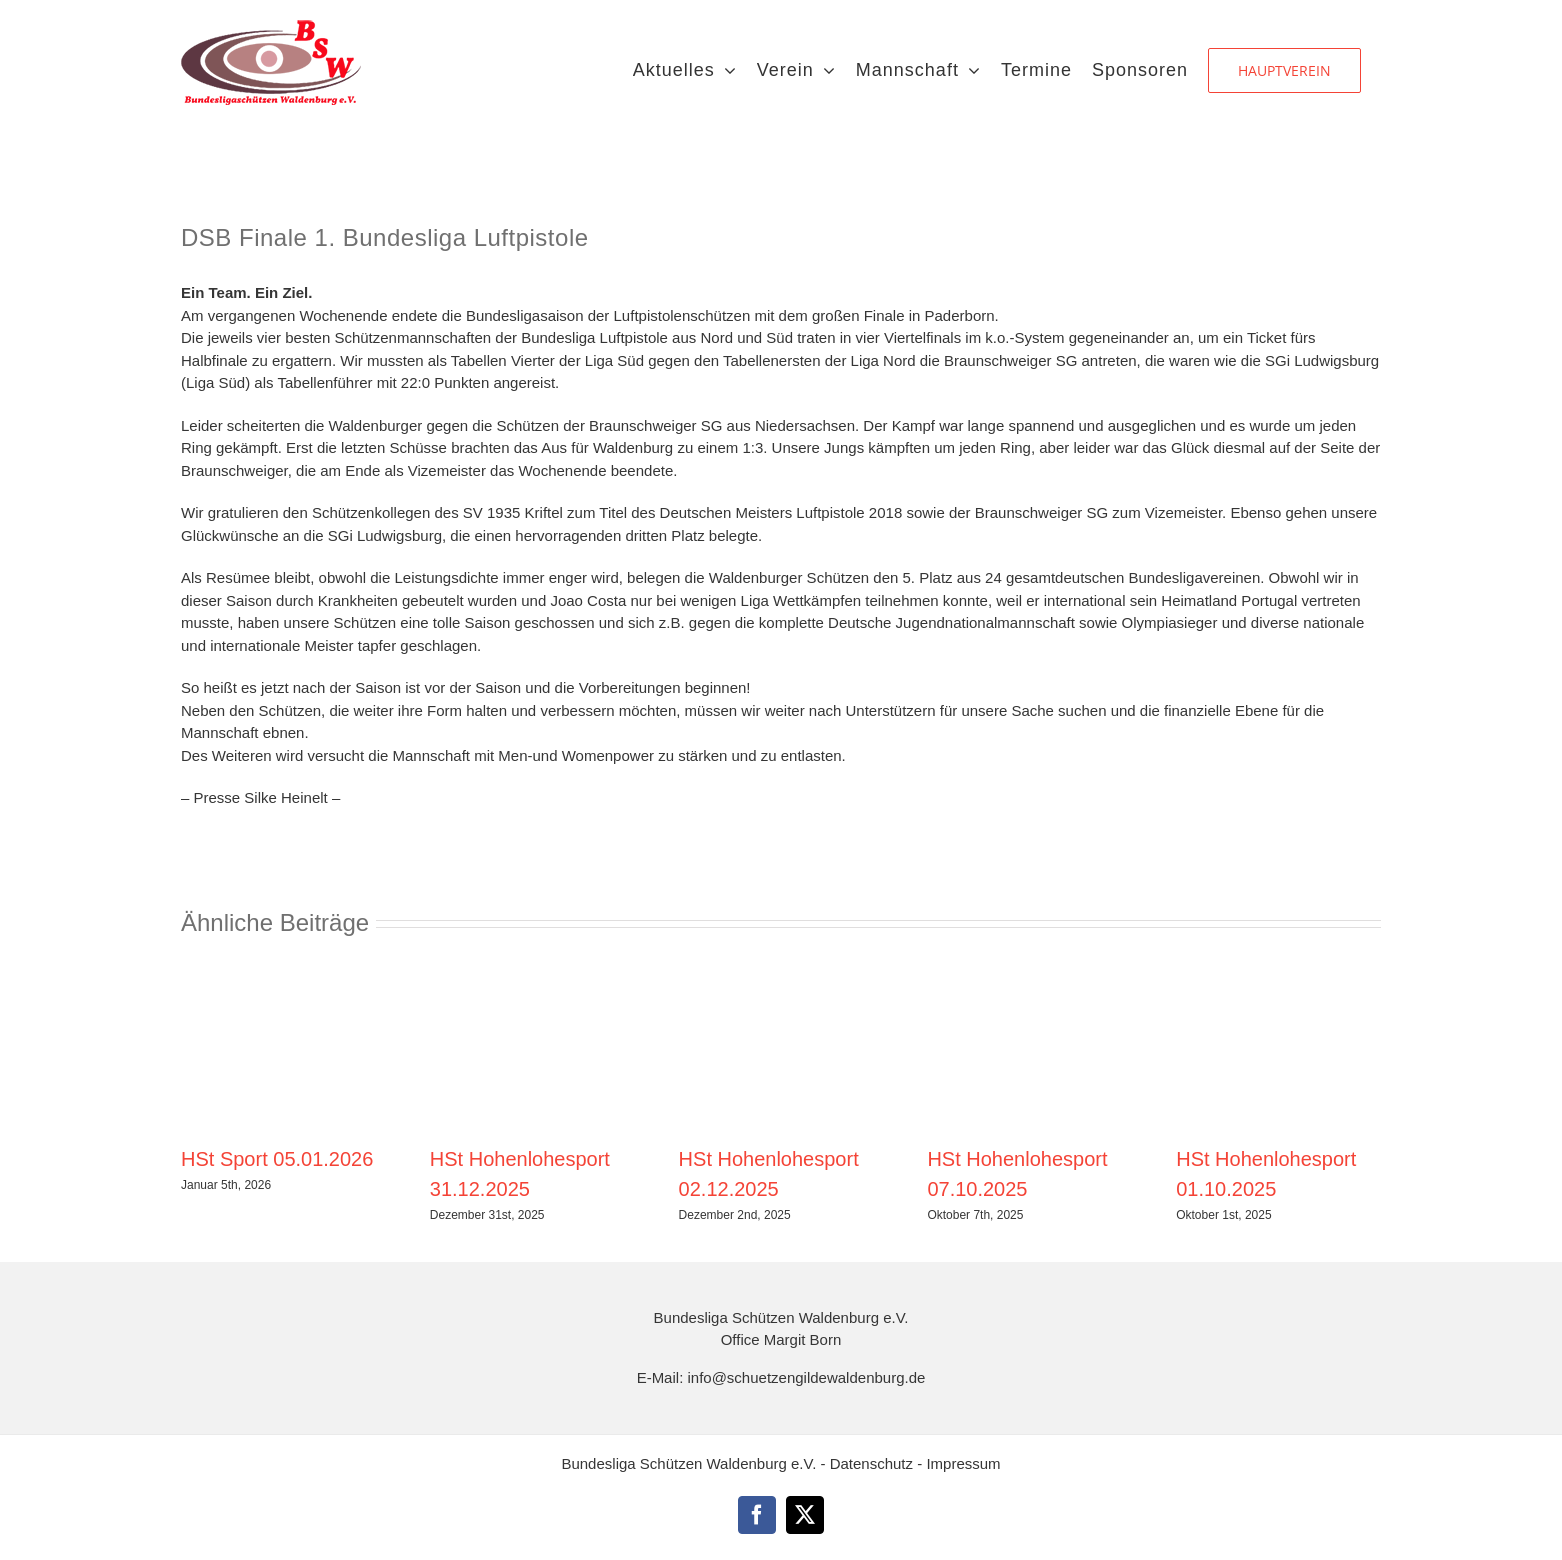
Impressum (963, 1463)
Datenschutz (874, 1463)
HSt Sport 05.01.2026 (277, 1159)
